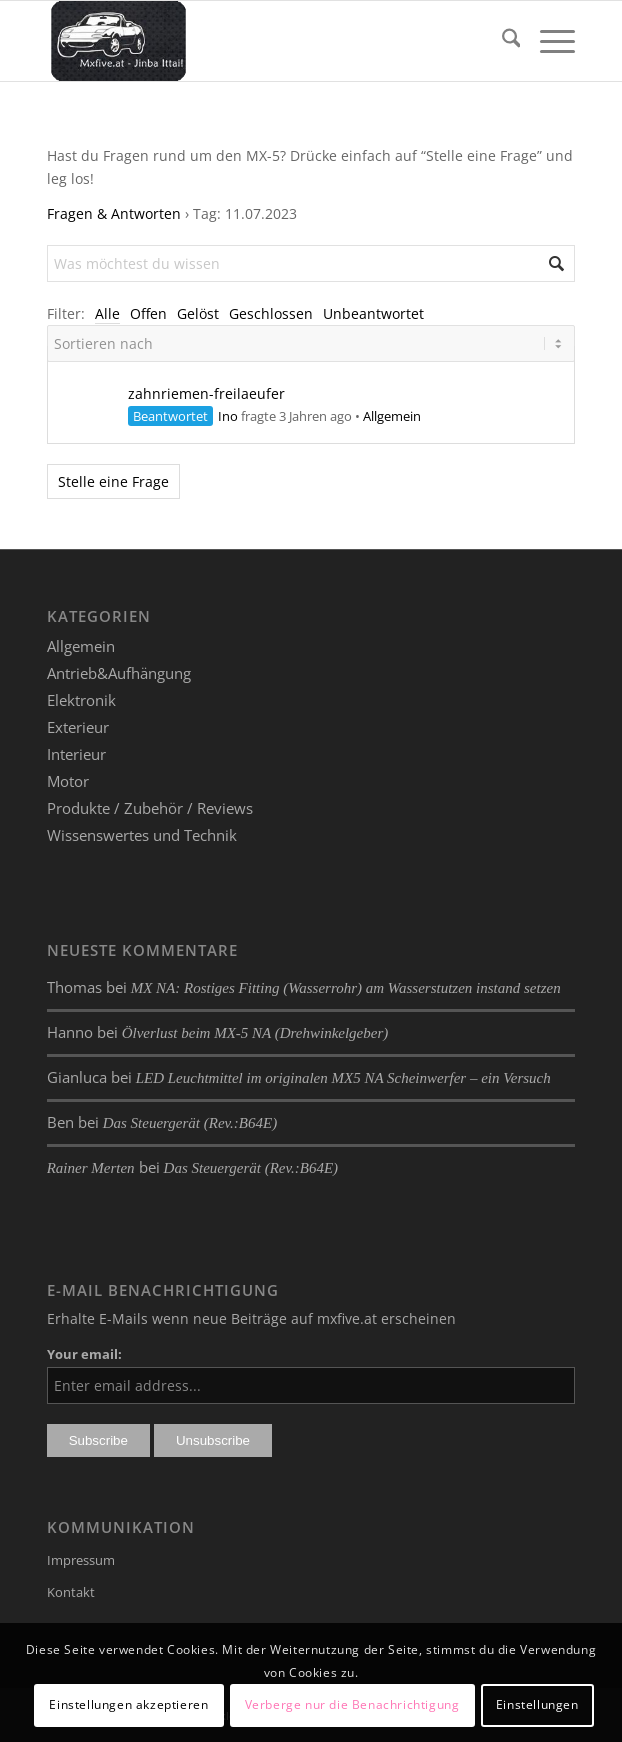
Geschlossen (271, 313)
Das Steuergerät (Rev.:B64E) (190, 1123)
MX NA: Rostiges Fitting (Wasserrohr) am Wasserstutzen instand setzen (346, 988)
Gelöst (198, 313)
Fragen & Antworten (114, 213)
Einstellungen (537, 1704)
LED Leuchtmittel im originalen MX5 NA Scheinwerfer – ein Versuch (343, 1078)
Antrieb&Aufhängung (119, 673)
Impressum (81, 1560)
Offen (148, 313)
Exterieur (78, 727)
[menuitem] (501, 41)
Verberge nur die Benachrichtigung (352, 1704)
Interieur (76, 754)
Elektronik (81, 700)
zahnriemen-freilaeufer (206, 393)
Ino (228, 416)
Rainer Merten (91, 1168)
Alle (107, 313)
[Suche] (501, 41)
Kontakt (71, 1592)
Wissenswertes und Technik (142, 835)
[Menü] (547, 41)
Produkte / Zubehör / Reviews (150, 808)
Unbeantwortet (373, 313)
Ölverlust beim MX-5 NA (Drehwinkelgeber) (255, 1033)
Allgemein (392, 416)
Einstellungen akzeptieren (128, 1704)
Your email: (84, 1354)
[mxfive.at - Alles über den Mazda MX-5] (258, 41)
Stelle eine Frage (113, 481)
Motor (68, 781)
